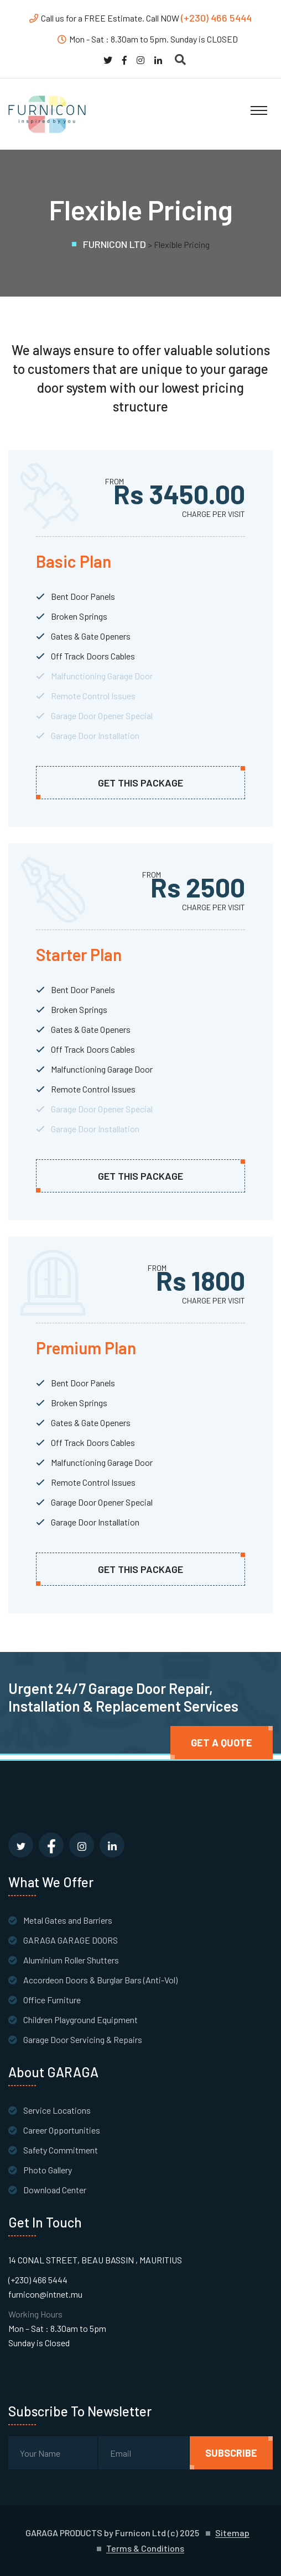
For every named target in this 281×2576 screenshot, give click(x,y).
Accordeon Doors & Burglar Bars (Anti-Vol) (100, 1980)
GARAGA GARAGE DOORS (70, 1940)
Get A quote (221, 1742)
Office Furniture (52, 1999)
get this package (140, 783)
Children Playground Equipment (80, 2019)
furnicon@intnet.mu (45, 2294)
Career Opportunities (61, 2130)
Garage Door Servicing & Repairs (82, 2039)
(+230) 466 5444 (216, 18)
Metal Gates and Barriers (67, 1920)
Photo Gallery (47, 2170)
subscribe (231, 2452)
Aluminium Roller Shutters (71, 1960)
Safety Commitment (60, 2150)
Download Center (54, 2189)
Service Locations (57, 2110)
